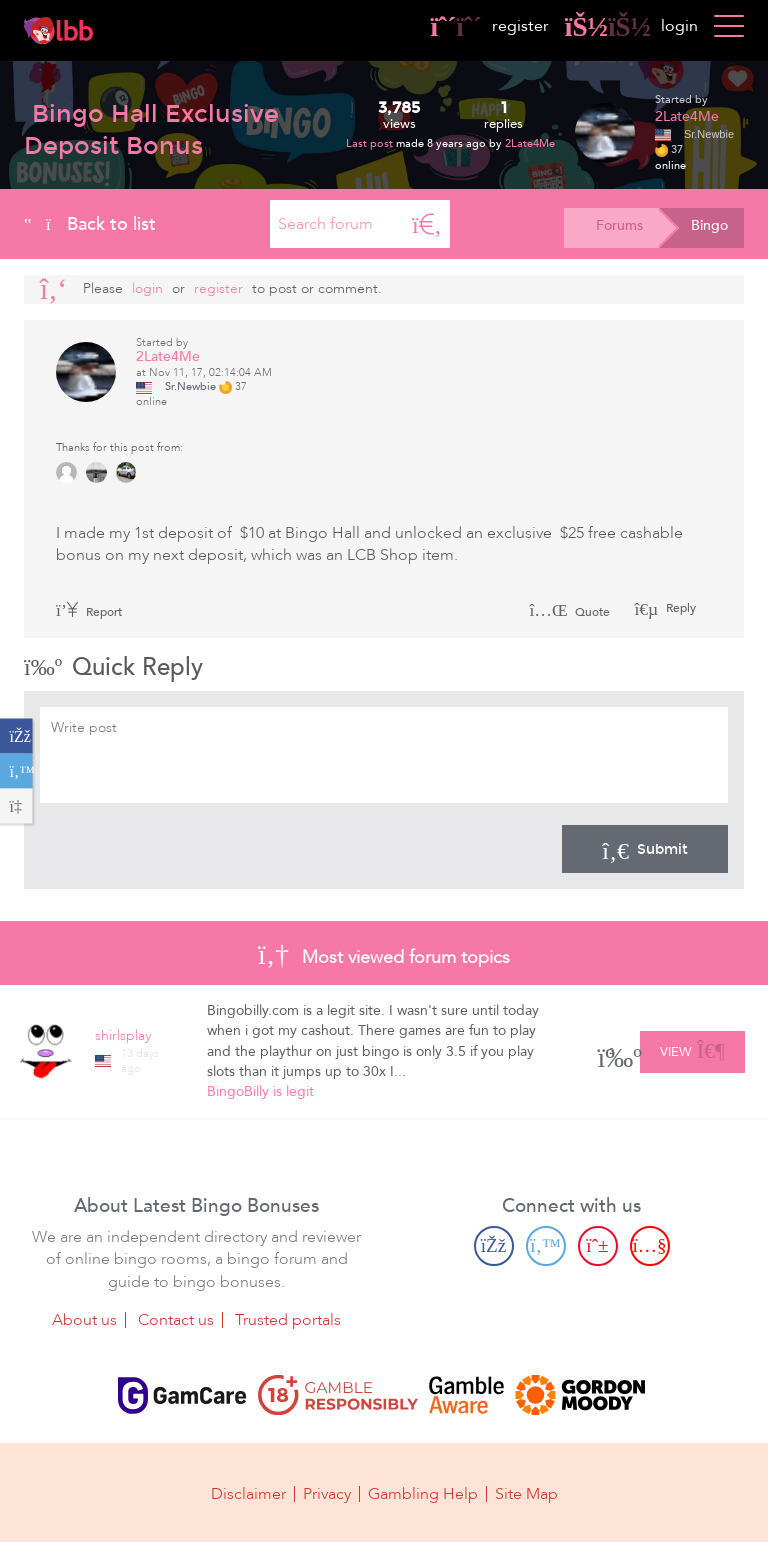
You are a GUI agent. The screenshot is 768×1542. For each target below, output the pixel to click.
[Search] (427, 224)
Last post (371, 143)
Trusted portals (288, 1320)
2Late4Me (530, 143)
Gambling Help (423, 1494)
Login (147, 288)
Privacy (327, 1494)
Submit (645, 849)
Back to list (90, 224)
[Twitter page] (546, 1245)
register (490, 26)
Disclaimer (248, 1494)
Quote (569, 612)
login (631, 26)
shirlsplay (123, 1035)
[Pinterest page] (598, 1245)
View (692, 1049)
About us (84, 1320)
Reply (679, 608)
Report (89, 612)
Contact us (176, 1320)
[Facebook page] (494, 1245)
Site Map (526, 1494)
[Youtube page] (650, 1245)
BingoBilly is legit (260, 1091)
